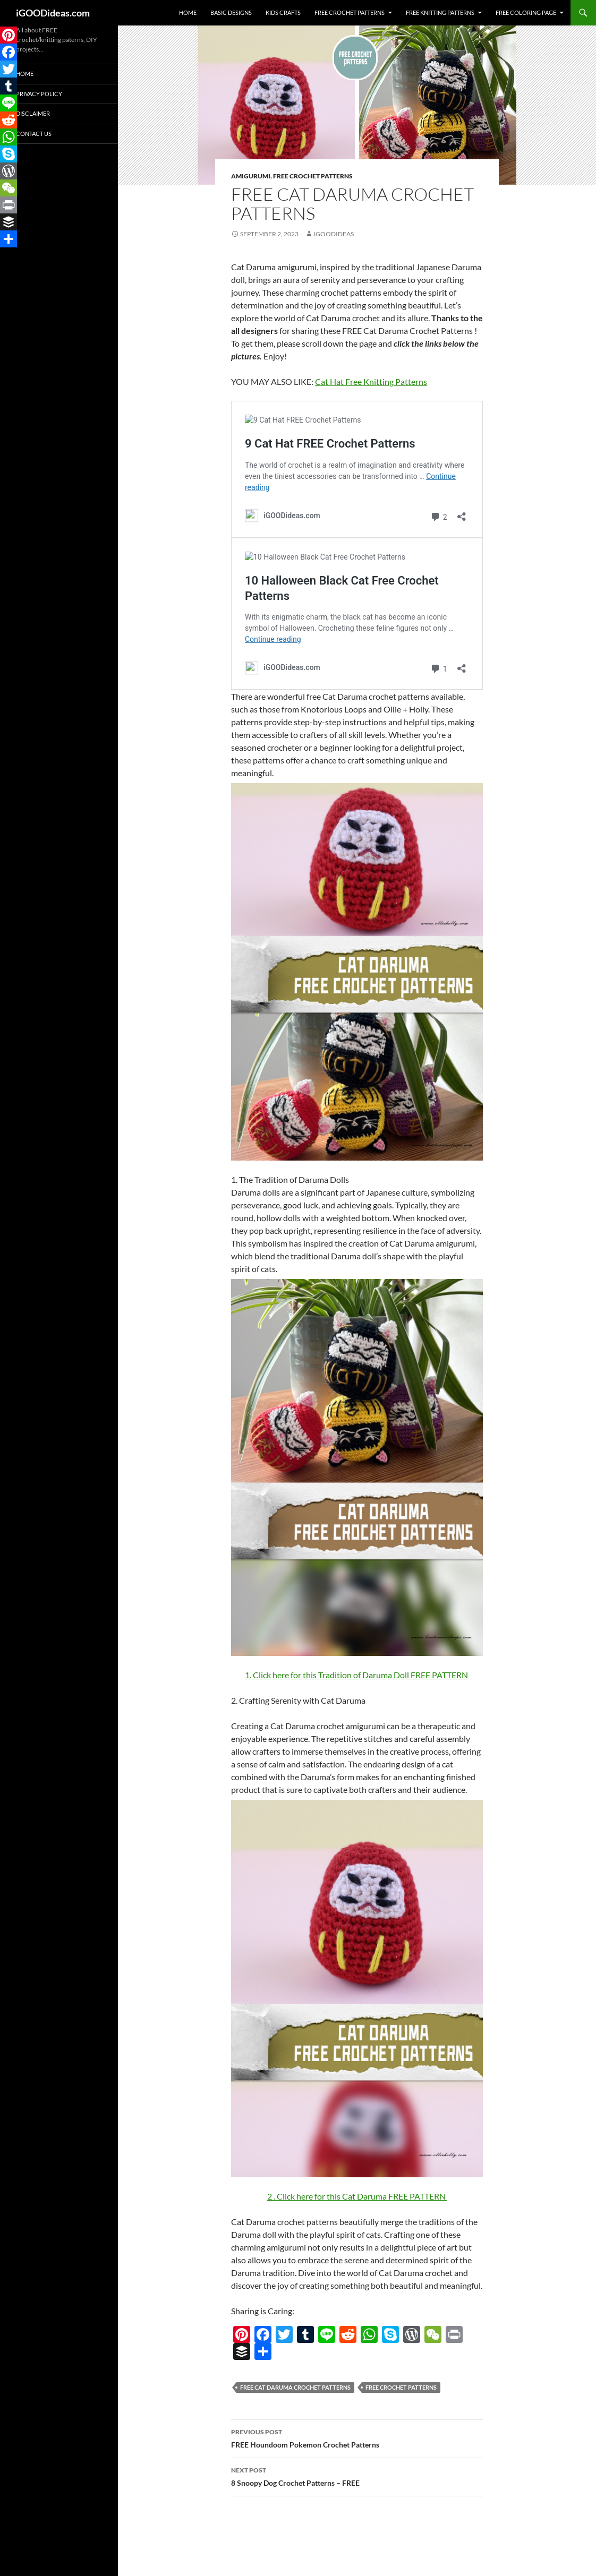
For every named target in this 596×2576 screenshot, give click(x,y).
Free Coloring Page (526, 12)
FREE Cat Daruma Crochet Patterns (295, 2387)
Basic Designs (231, 12)
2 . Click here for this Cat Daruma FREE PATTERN (357, 2196)
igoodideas (333, 234)
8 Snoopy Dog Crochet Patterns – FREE (357, 2475)
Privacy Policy (39, 93)
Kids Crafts (283, 12)
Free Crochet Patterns (349, 12)
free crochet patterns (401, 2387)
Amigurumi (250, 176)
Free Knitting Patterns (440, 12)
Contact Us (34, 133)
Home (188, 12)
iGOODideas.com (53, 13)
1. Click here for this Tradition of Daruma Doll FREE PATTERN (357, 1675)
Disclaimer (33, 113)
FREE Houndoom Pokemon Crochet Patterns (357, 2437)
